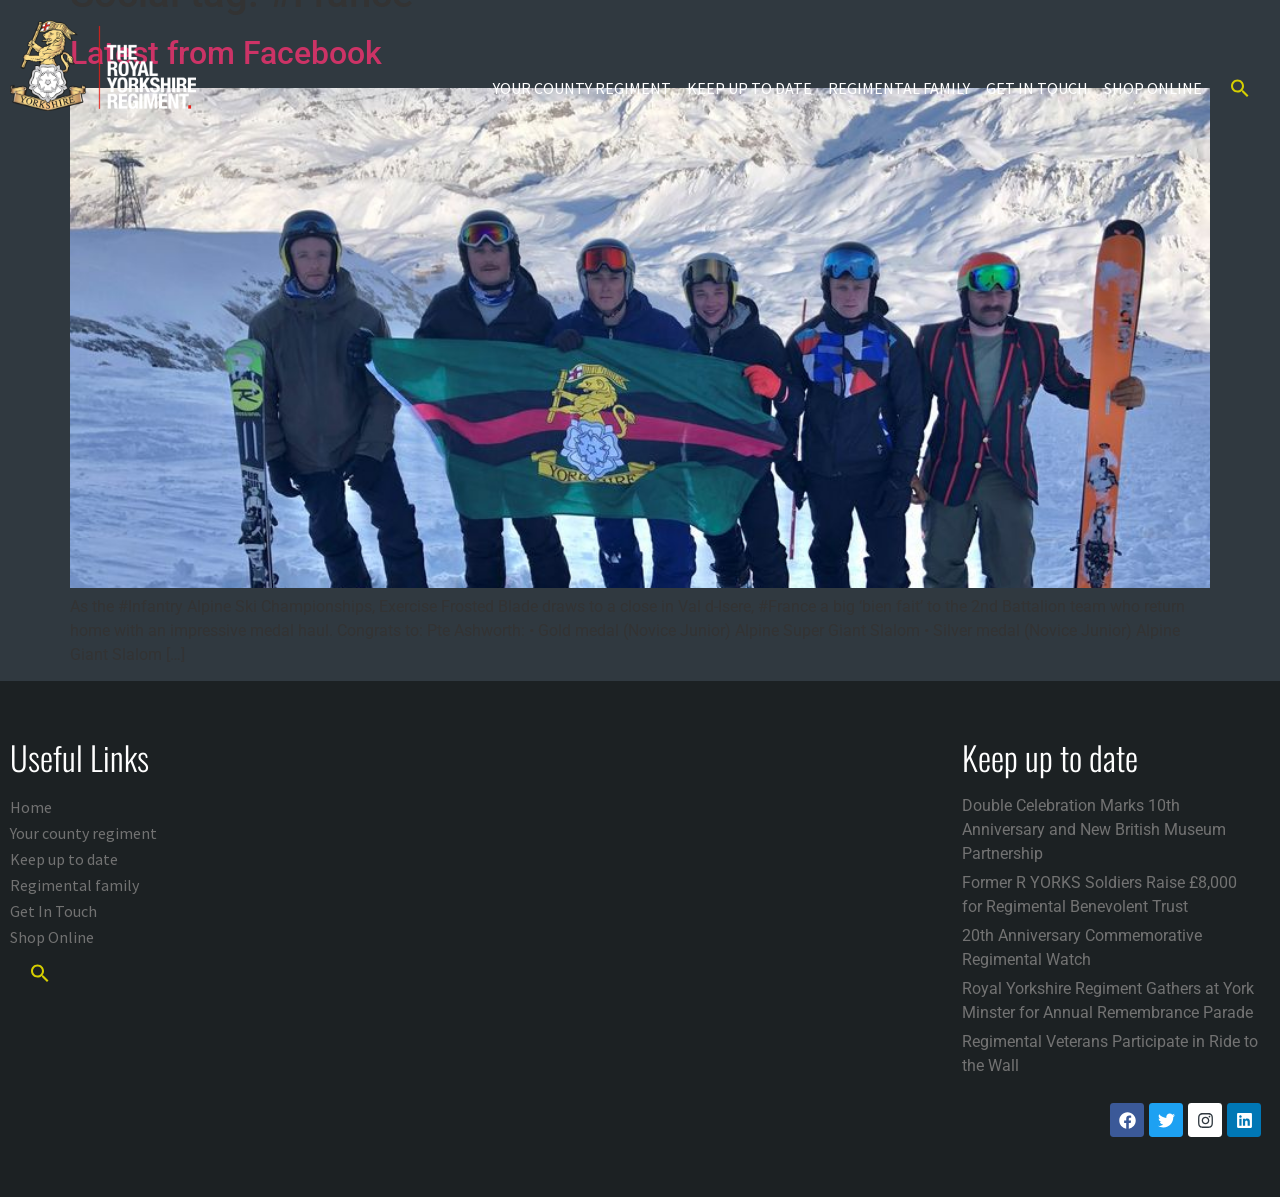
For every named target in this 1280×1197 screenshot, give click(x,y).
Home (31, 807)
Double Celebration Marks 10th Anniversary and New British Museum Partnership (1094, 829)
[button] (1240, 88)
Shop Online (1153, 88)
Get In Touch (1037, 88)
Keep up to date (749, 88)
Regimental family (899, 88)
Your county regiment (582, 88)
